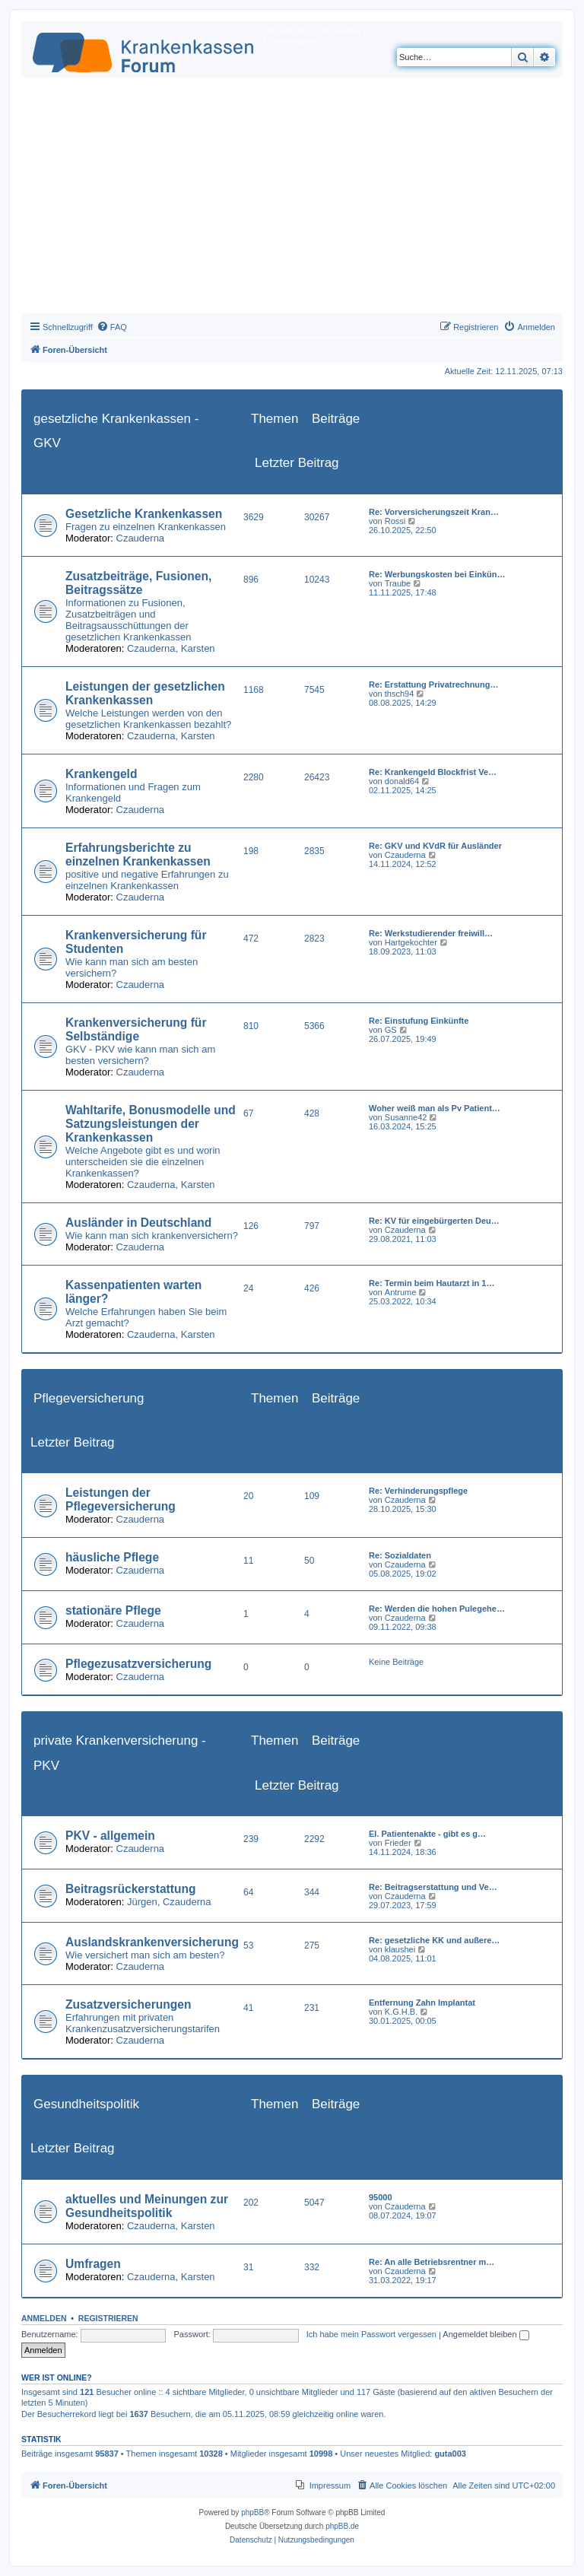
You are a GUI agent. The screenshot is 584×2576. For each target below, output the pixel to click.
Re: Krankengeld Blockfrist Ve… (433, 772)
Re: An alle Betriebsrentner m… (431, 2261)
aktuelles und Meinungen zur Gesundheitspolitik (146, 2206)
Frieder (398, 1842)
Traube (398, 583)
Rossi (395, 521)
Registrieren (108, 2318)
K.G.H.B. (401, 2011)
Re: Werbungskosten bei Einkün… (437, 574)
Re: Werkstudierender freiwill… (431, 933)
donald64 (402, 781)
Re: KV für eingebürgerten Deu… (434, 1220)
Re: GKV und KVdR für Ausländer (435, 845)
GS (391, 1029)
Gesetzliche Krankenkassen (143, 513)
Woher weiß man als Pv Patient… (434, 1108)
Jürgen (142, 1901)
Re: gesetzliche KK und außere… (434, 1940)
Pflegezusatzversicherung (138, 1663)
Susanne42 (406, 1117)
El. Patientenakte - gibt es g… (427, 1833)
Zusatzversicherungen (128, 2004)
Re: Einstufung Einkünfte (418, 1020)
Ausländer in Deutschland (138, 1222)
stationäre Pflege (113, 1610)
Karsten (198, 648)
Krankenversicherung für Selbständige (135, 1029)
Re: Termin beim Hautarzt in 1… (431, 1283)
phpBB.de (342, 2526)
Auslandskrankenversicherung (152, 1942)
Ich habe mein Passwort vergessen (371, 2334)
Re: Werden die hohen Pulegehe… (437, 1608)
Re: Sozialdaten (400, 1555)
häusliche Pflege (112, 1557)
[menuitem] (112, 327)
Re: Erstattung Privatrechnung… (434, 684)
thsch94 (399, 693)
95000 (380, 2197)
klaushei (400, 1949)
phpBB (252, 2512)
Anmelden (44, 2318)
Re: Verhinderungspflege (418, 1490)
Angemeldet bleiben (485, 2334)
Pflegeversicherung (88, 1398)
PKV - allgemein (110, 1835)
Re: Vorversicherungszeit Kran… (434, 511)
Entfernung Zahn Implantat (422, 2002)
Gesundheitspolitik (86, 2104)
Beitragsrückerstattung (130, 1888)
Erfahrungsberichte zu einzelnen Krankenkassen (138, 854)
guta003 (450, 2453)
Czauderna (140, 538)
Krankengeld (101, 773)
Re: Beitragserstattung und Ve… (433, 1887)
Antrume (401, 1292)
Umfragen (93, 2263)
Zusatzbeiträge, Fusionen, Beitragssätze (138, 583)
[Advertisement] (292, 199)
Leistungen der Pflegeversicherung (120, 1499)
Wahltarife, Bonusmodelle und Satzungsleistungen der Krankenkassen (150, 1124)
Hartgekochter (411, 942)
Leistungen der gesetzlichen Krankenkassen (145, 693)
